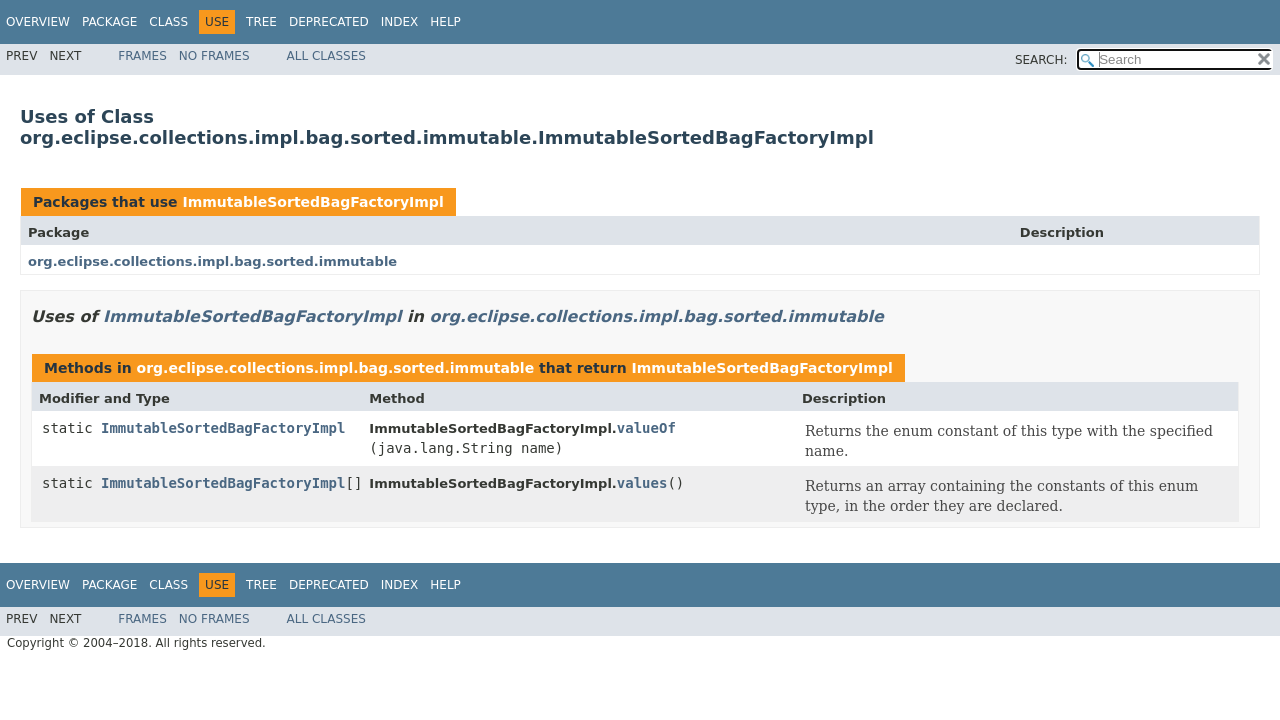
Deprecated (329, 22)
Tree (261, 22)
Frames (142, 56)
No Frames (214, 56)
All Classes (326, 56)
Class (168, 22)
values (642, 483)
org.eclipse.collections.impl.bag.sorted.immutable (212, 261)
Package (109, 22)
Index (400, 22)
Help (445, 22)
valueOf (646, 428)
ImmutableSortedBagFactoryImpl (312, 202)
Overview (38, 22)
